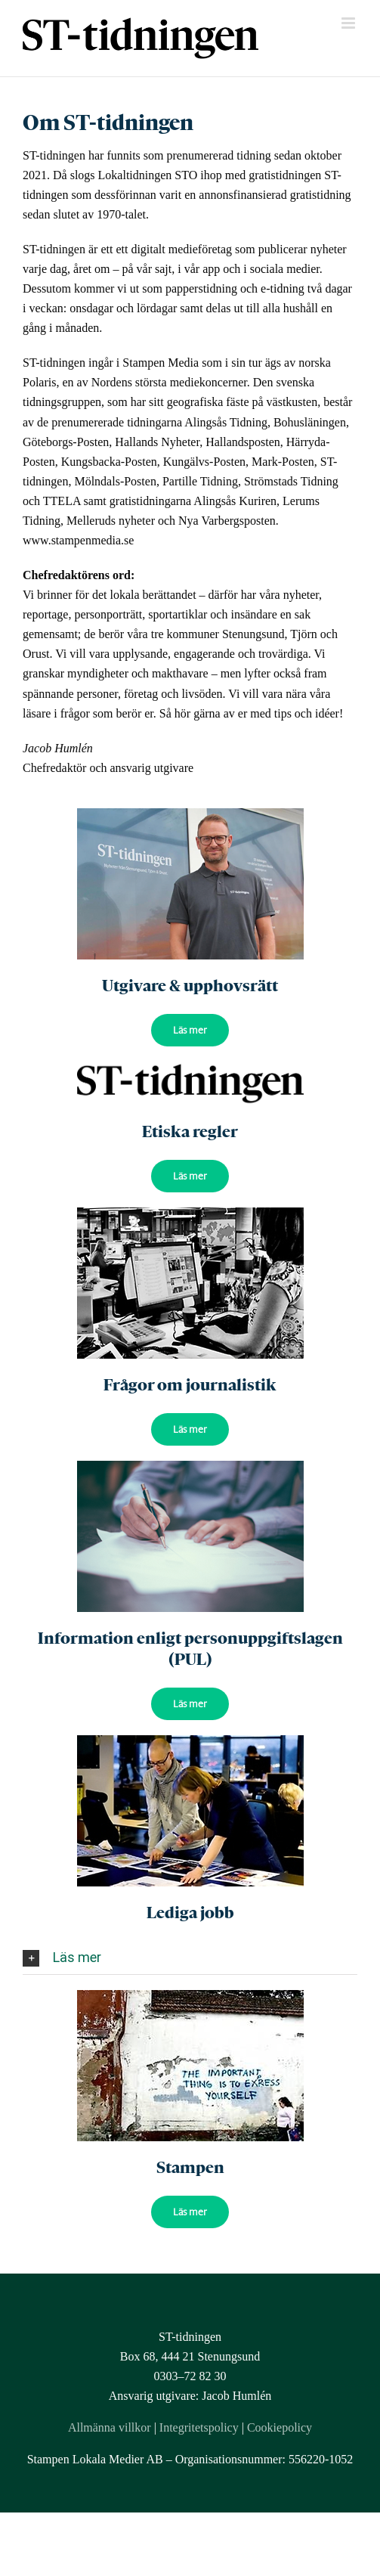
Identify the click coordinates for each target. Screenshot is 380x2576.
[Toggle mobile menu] (349, 23)
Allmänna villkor (109, 2427)
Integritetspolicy (199, 2427)
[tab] (190, 1957)
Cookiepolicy (279, 2427)
